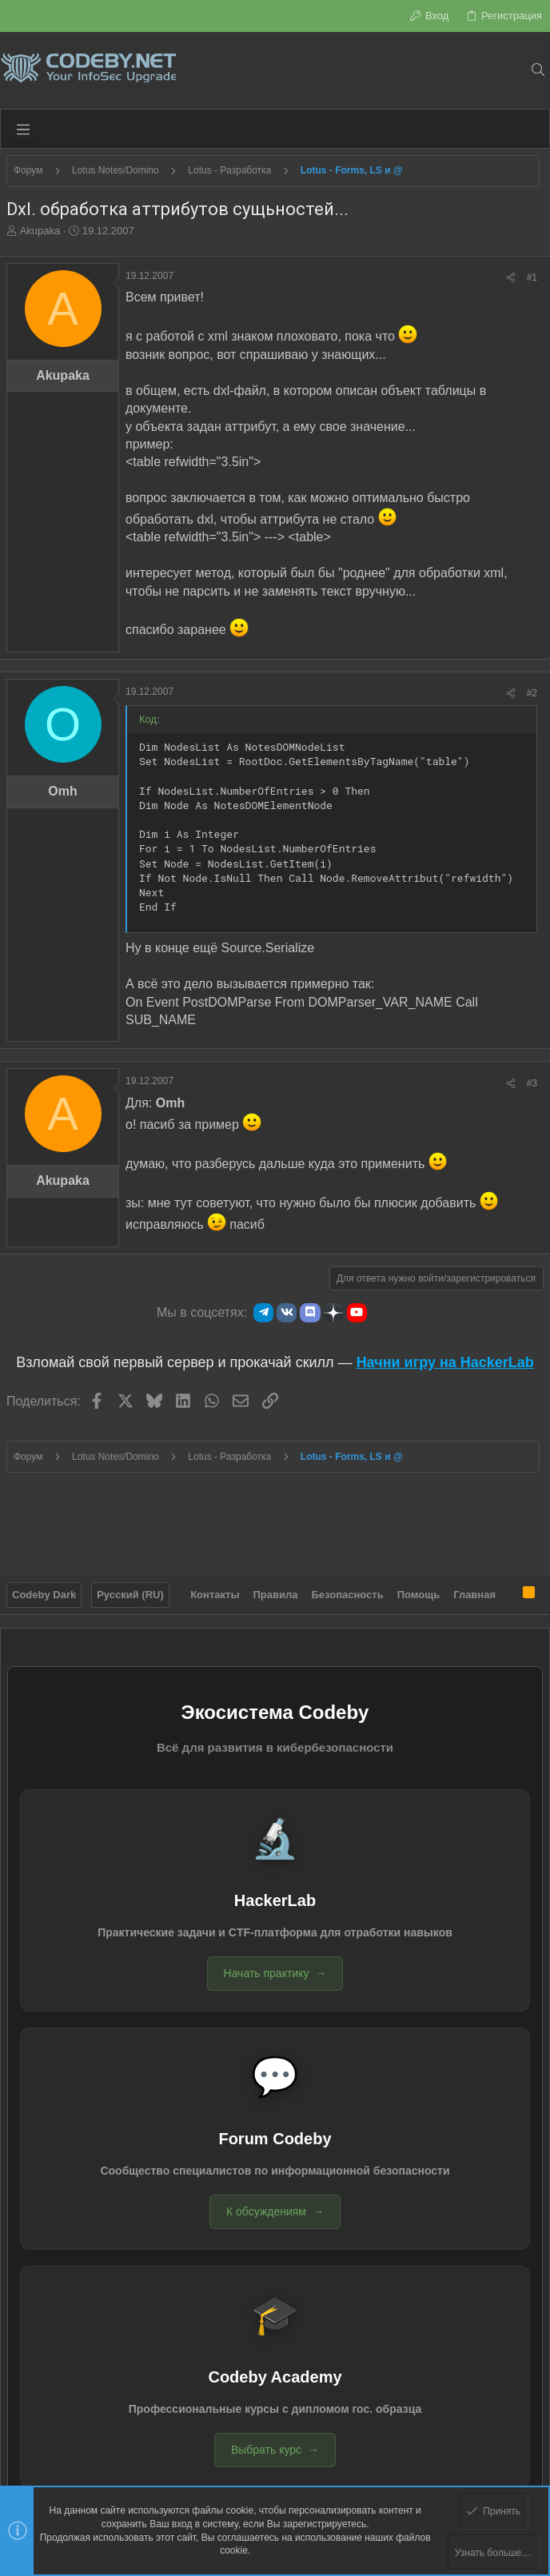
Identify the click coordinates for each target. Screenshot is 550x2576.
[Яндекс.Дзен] (333, 1312)
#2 (532, 693)
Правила (275, 1595)
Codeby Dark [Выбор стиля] (44, 1595)
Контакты (214, 1595)
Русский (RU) (130, 1595)
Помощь (418, 1595)
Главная (474, 1595)
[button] (23, 128)
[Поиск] (537, 70)
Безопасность (348, 1595)
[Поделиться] (510, 277)
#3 (532, 1083)
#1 (532, 277)
